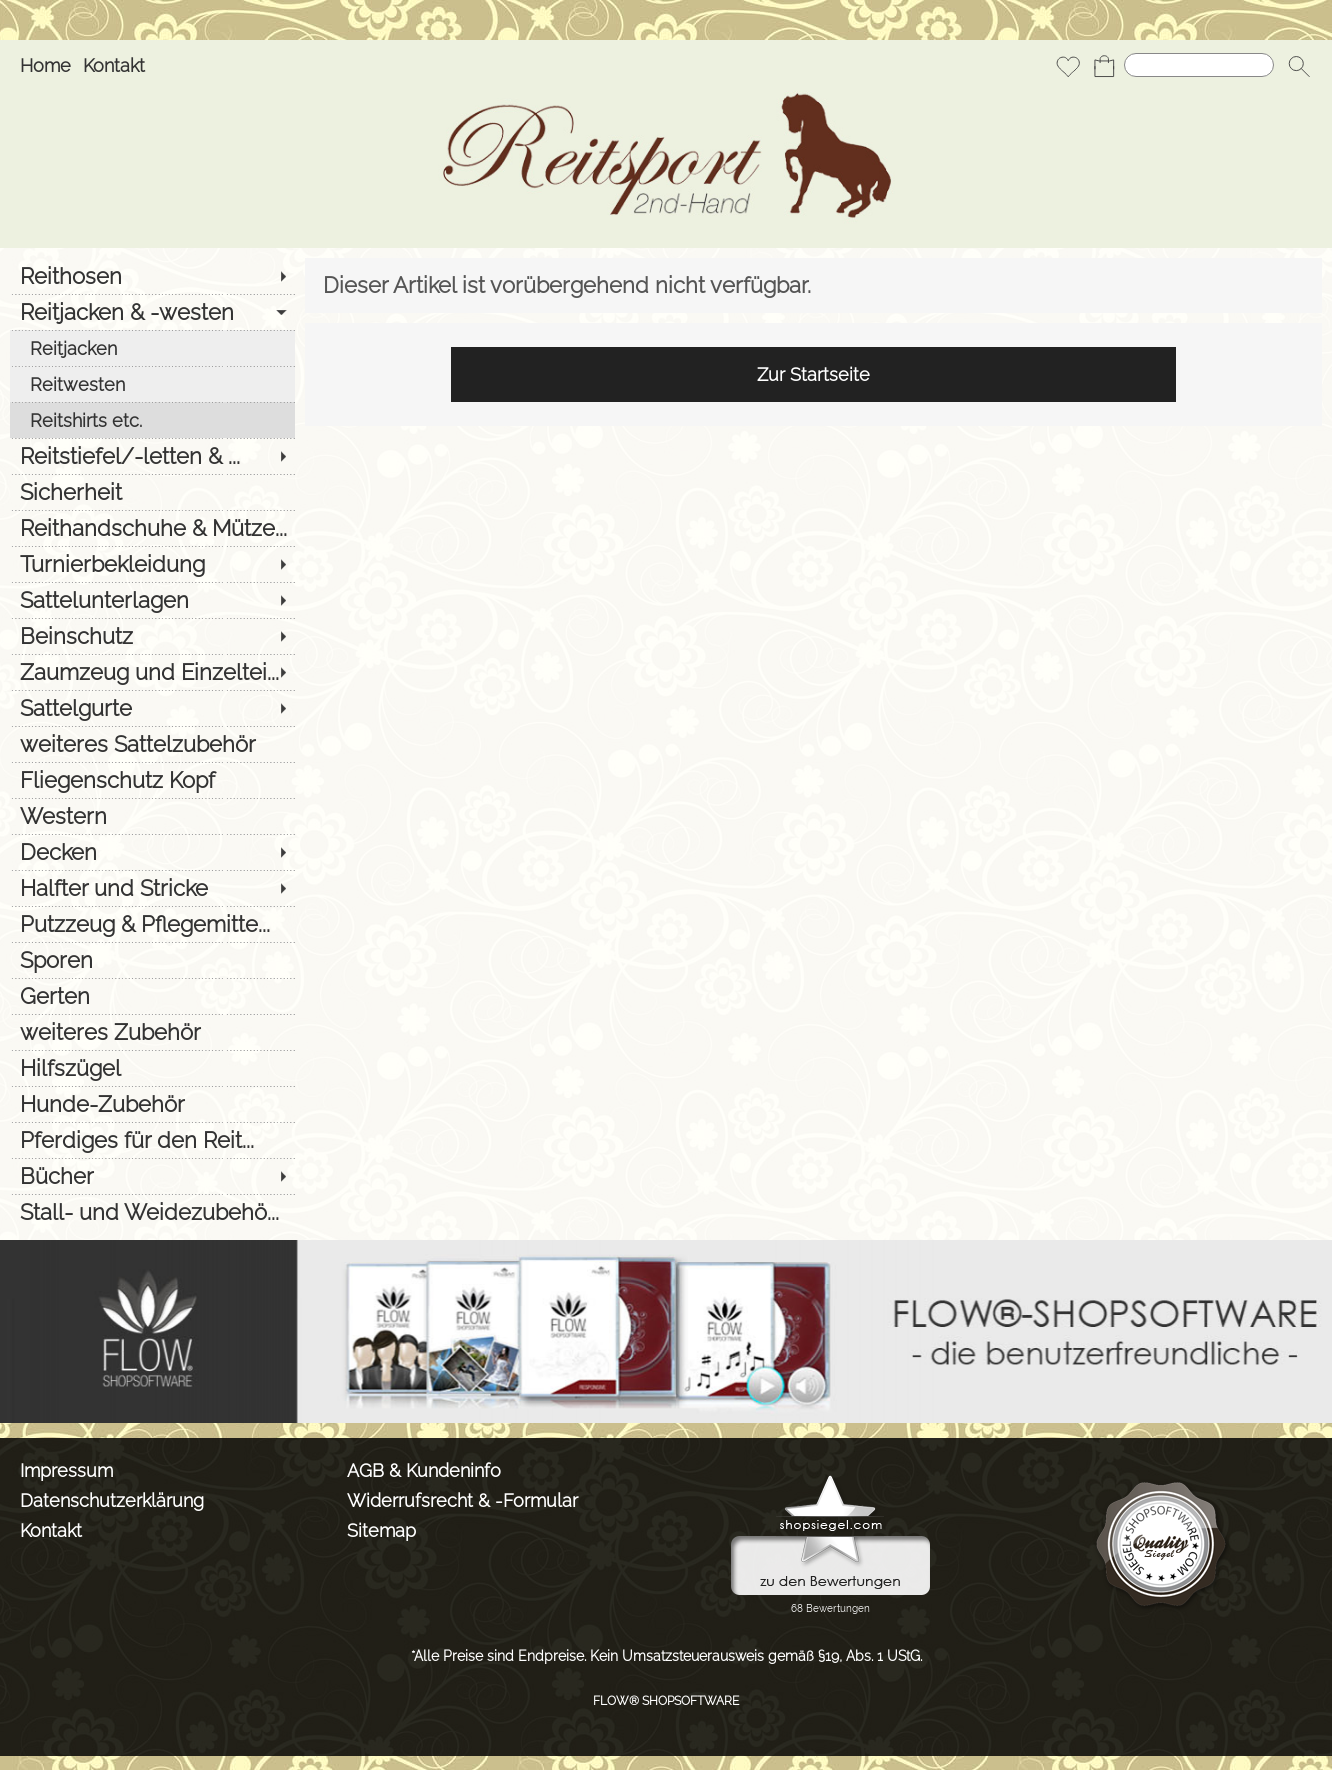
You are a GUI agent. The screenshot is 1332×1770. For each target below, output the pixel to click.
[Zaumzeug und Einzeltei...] (152, 672)
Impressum (66, 1470)
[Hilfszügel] (152, 1068)
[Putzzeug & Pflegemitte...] (152, 924)
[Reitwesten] (152, 384)
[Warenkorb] (1104, 66)
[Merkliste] (1068, 66)
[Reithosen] (152, 276)
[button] (1299, 66)
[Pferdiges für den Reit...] (152, 1140)
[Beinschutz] (152, 636)
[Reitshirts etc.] (152, 420)
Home (45, 65)
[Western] (152, 816)
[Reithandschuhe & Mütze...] (152, 528)
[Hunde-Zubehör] (152, 1104)
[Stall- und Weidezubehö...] (152, 1212)
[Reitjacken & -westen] (152, 312)
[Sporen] (152, 960)
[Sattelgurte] (152, 708)
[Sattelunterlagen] (152, 600)
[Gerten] (152, 996)
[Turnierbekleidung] (152, 564)
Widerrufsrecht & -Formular (462, 1500)
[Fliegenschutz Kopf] (152, 780)
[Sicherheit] (152, 492)
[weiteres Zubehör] (152, 1032)
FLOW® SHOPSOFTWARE (666, 1701)
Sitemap (381, 1530)
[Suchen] (1199, 65)
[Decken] (152, 852)
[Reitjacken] (152, 348)
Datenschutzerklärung (112, 1500)
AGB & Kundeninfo (424, 1470)
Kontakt (114, 65)
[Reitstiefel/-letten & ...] (152, 456)
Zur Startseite (813, 374)
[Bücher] (152, 1176)
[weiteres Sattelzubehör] (152, 744)
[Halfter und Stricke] (152, 888)
